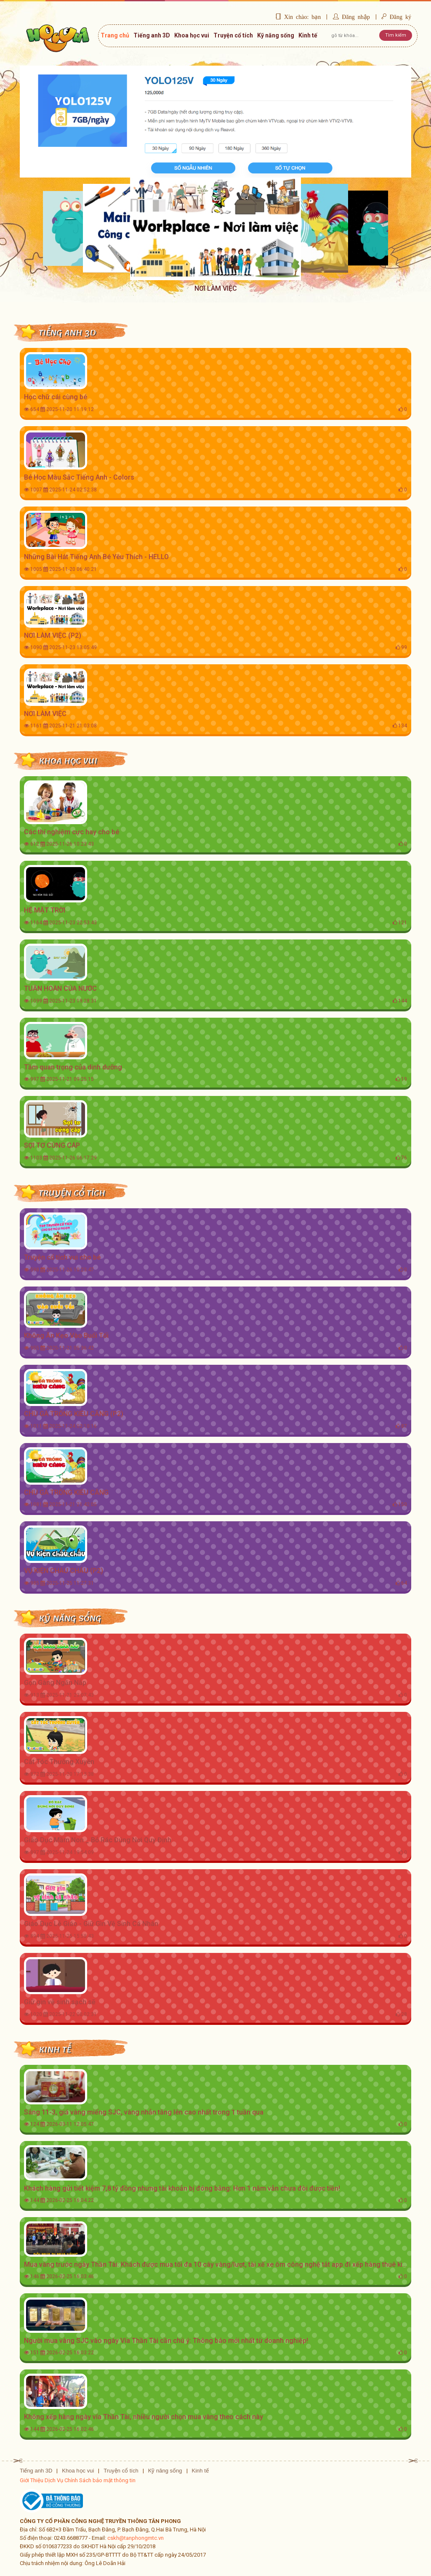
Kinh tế (307, 35)
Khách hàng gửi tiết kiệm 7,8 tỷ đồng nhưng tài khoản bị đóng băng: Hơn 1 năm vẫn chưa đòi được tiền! (182, 2188)
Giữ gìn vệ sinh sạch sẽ (60, 2002)
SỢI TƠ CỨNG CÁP (52, 1145)
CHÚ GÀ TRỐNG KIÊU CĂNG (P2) (73, 1414)
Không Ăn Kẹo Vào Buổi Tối (66, 1336)
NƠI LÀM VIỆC (45, 714)
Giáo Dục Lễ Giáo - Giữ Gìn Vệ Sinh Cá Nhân (91, 1924)
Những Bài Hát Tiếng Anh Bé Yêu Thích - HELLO (96, 557)
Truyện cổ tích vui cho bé (62, 1257)
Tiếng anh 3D (151, 35)
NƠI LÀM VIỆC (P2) (52, 635)
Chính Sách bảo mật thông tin (100, 2480)
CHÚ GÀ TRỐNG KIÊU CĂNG (66, 1492)
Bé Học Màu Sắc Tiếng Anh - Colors (79, 477)
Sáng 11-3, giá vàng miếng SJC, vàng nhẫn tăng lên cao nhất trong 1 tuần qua (143, 2112)
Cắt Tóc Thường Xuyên (59, 1762)
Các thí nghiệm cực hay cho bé (71, 832)
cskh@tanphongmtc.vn (135, 2538)
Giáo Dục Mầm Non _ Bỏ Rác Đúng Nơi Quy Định (97, 1840)
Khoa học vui (191, 35)
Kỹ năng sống (275, 35)
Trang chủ (115, 39)
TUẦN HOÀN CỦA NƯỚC (60, 988)
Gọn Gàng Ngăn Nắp (55, 1683)
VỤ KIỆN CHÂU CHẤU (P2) (63, 1571)
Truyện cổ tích (233, 35)
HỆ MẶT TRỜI (44, 910)
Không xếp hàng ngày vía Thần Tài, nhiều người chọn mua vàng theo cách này (143, 2417)
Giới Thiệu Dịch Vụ (41, 2480)
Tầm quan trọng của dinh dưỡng (73, 1067)
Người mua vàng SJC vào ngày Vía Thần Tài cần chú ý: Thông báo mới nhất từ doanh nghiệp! (166, 2341)
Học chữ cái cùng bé (55, 397)
